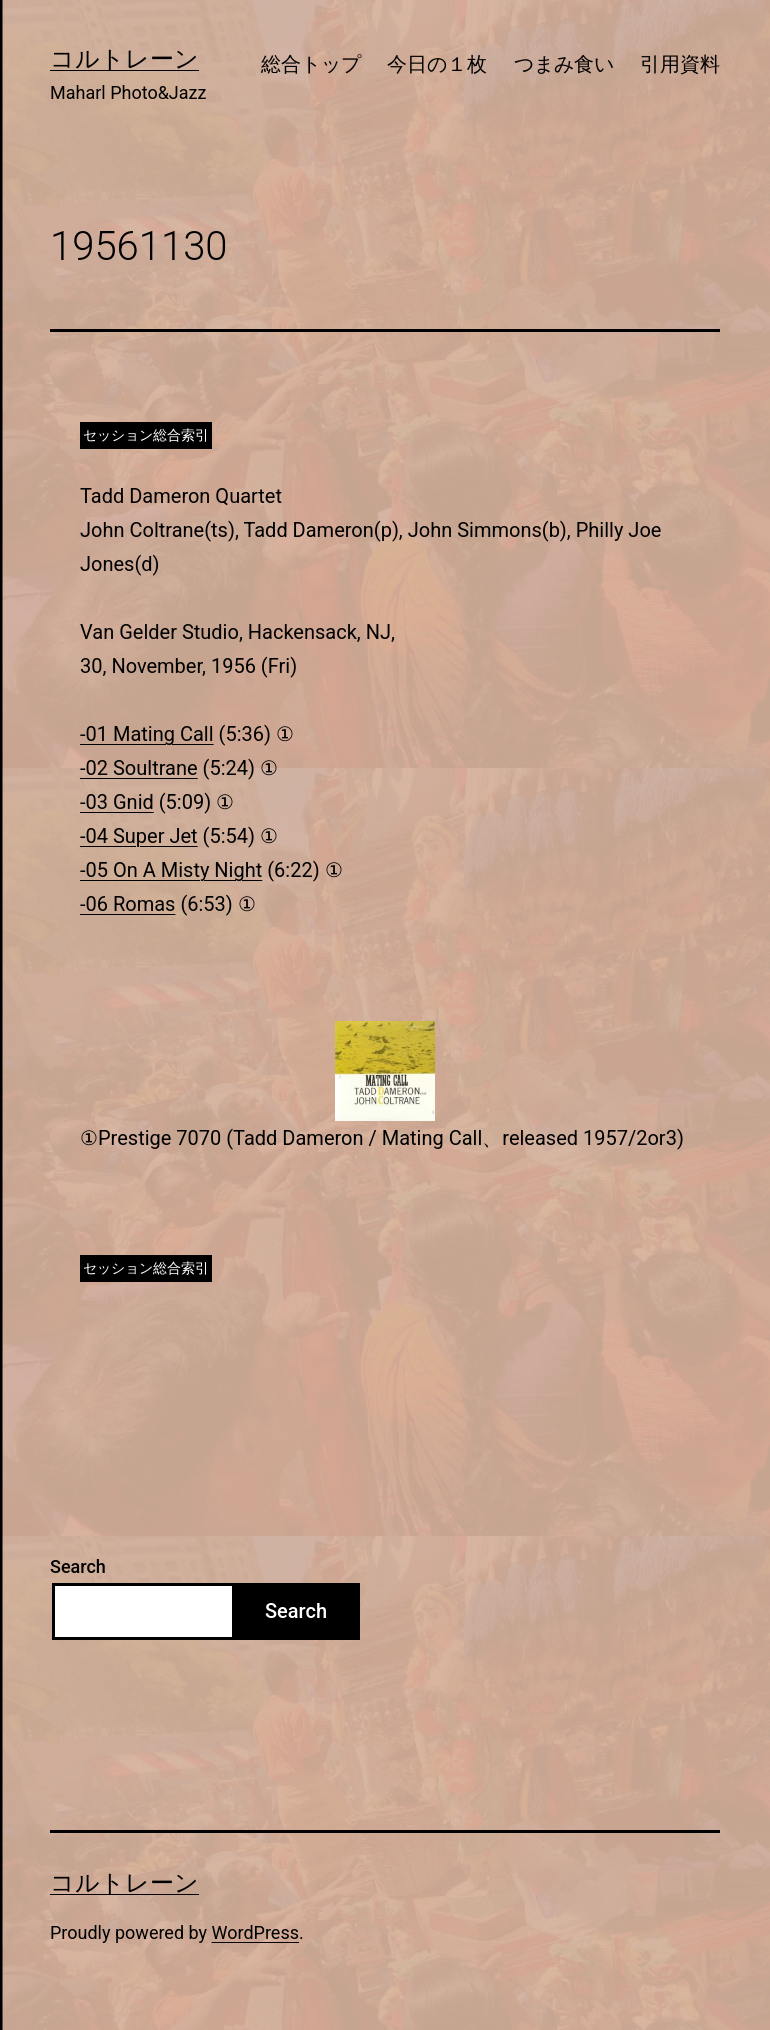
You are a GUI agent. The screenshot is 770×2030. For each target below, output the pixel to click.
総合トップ (311, 64)
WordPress (255, 1932)
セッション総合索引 (146, 435)
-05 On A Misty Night (171, 870)
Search (78, 1566)
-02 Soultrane (139, 768)
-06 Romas (127, 904)
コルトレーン (124, 59)
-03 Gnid (117, 802)
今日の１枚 (437, 64)
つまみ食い (564, 64)
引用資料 (680, 64)
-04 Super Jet (139, 836)
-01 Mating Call (147, 734)
